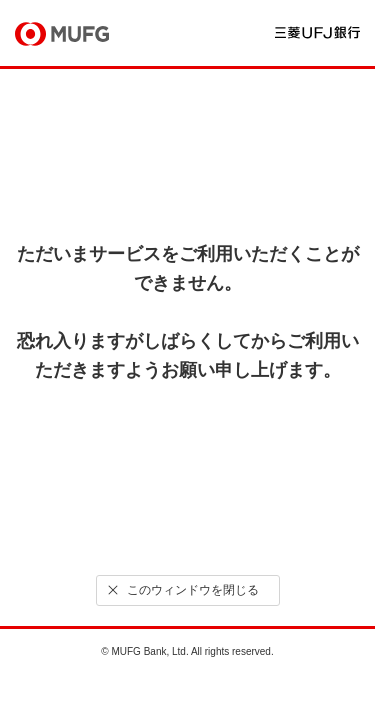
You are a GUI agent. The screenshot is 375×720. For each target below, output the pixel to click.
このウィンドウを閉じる (181, 590)
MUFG (62, 34)
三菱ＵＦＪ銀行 (317, 32)
